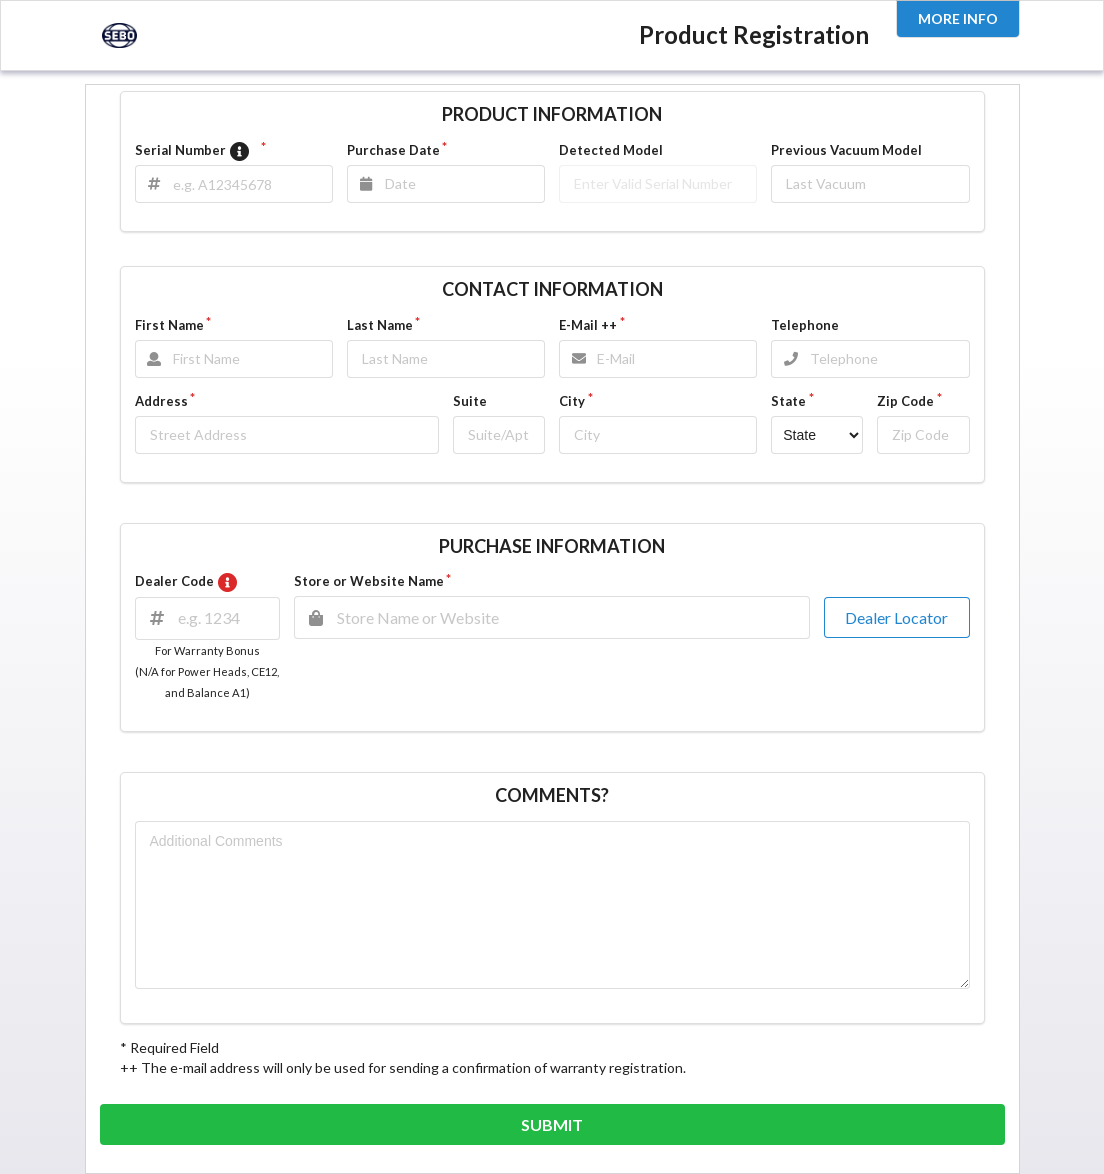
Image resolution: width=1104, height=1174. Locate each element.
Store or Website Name (369, 581)
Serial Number (197, 152)
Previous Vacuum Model (846, 150)
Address (161, 401)
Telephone (805, 325)
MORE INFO (958, 18)
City (572, 401)
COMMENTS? (552, 795)
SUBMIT (552, 1124)
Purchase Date (393, 150)
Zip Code (905, 401)
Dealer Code (189, 581)
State (788, 401)
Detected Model (611, 150)
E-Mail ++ (588, 325)
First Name (169, 325)
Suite (470, 401)
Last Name (380, 325)
